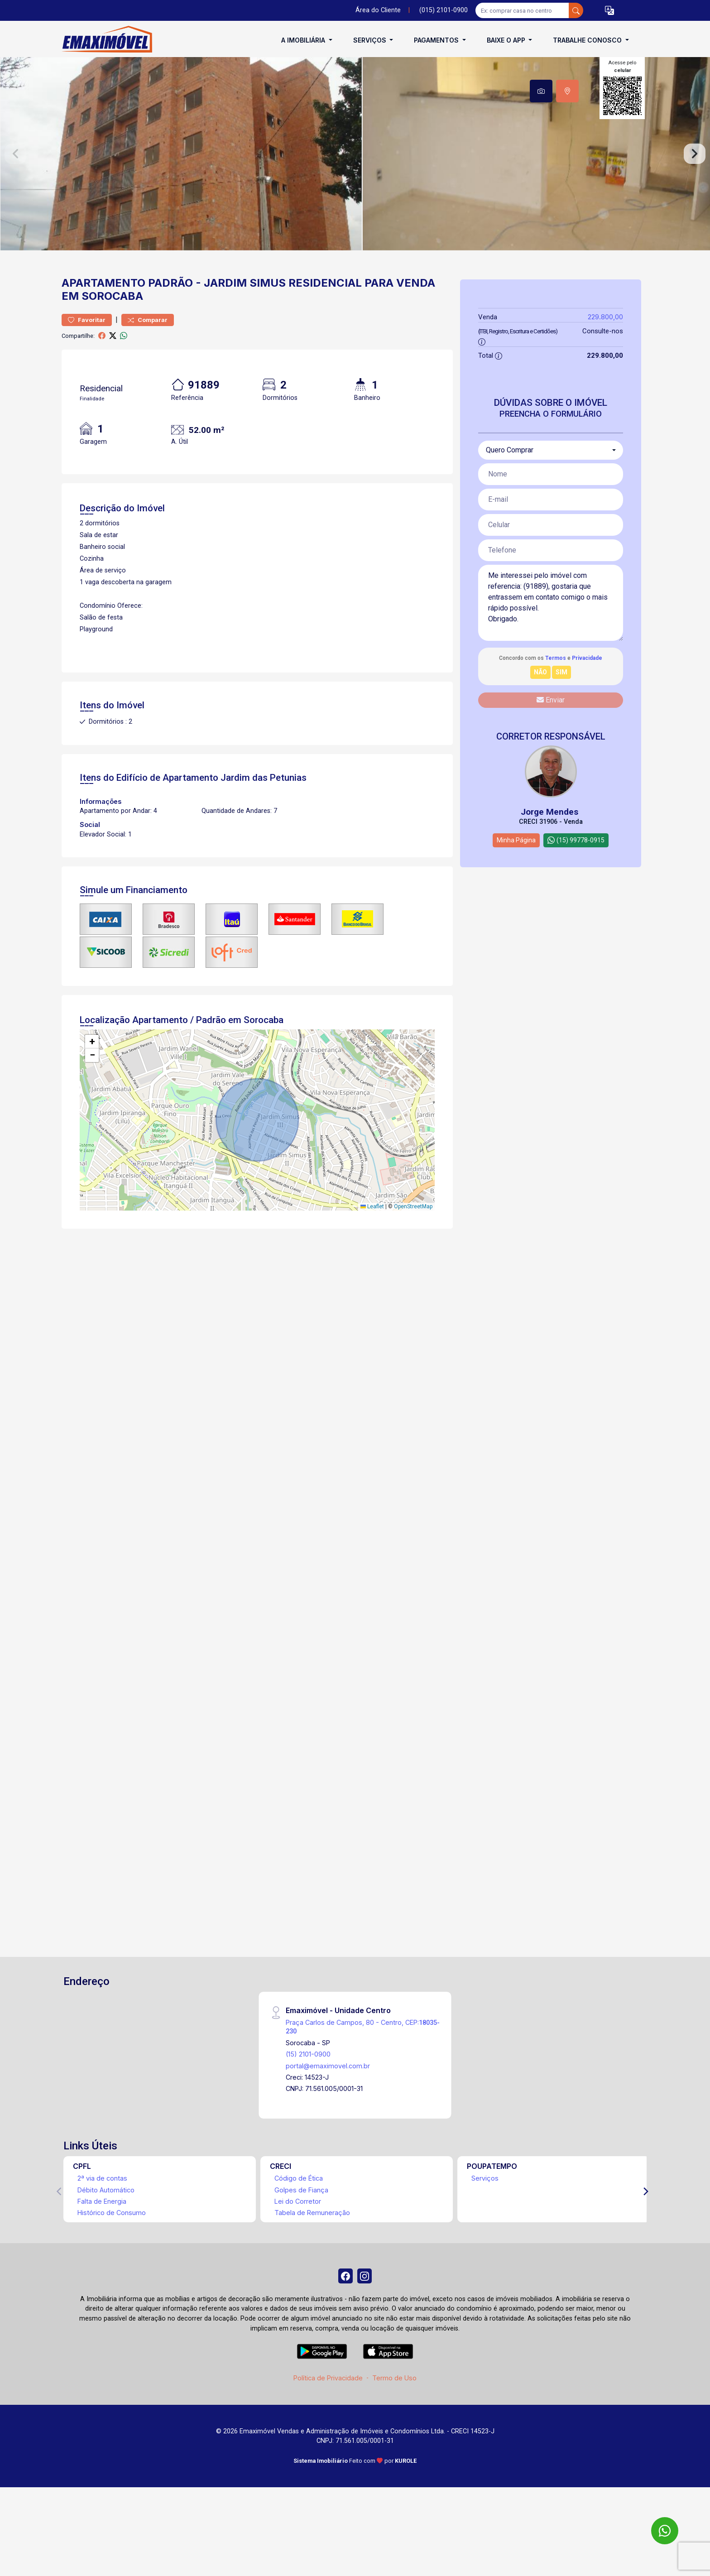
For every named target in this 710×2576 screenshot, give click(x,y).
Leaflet (372, 1239)
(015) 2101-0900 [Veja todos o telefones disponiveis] (443, 10)
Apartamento (103, 315)
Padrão (170, 315)
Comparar (148, 352)
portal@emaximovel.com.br (328, 2098)
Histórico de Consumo (111, 2245)
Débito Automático (105, 2222)
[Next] (645, 2224)
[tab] (541, 91)
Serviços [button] (370, 40)
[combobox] (550, 482)
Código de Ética (298, 2211)
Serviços (485, 2211)
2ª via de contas (102, 2211)
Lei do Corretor (297, 2234)
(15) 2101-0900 (308, 2087)
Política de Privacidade (328, 2414)
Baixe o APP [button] (507, 40)
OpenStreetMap (413, 1239)
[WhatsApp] (665, 2531)
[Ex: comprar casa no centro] (522, 10)
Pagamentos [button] (437, 40)
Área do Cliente (378, 10)
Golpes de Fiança (301, 2222)
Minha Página (516, 872)
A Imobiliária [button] (304, 40)
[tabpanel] (355, 170)
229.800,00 (605, 349)
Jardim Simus (245, 315)
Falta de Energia (101, 2234)
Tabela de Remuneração (312, 2245)
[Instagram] (366, 2310)
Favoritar (87, 352)
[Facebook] (344, 2310)
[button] (609, 10)
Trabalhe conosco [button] (588, 40)
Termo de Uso (394, 2414)
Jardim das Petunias (264, 810)
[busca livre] (576, 10)
